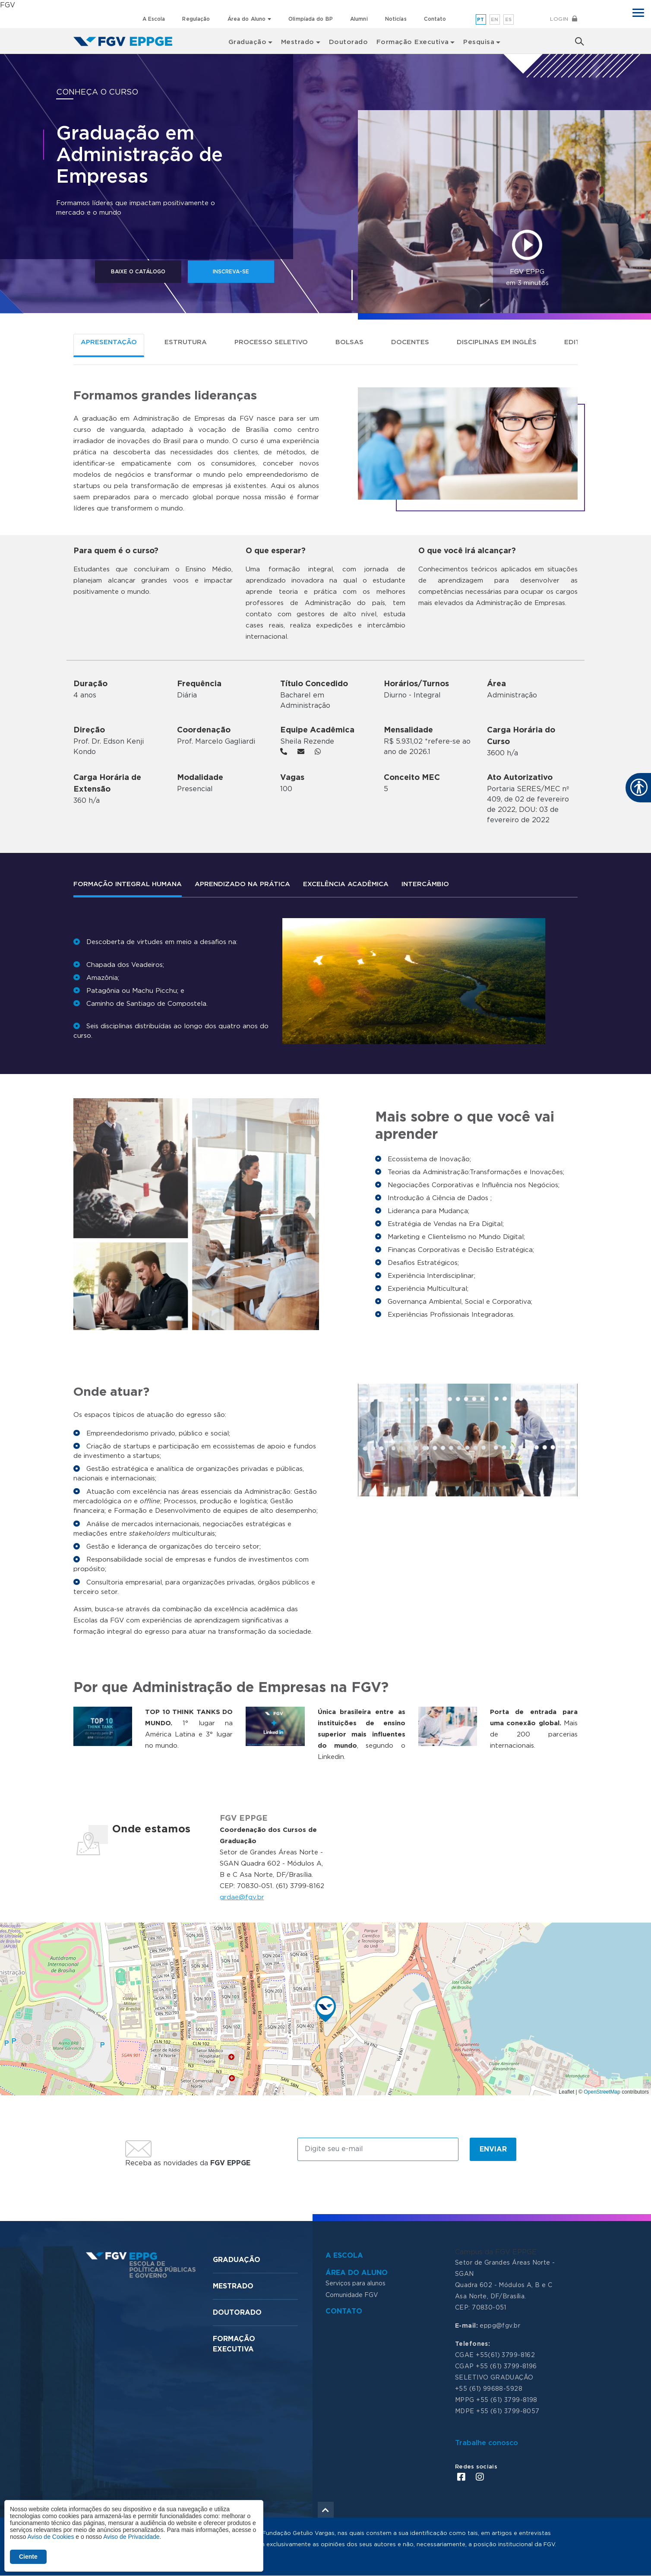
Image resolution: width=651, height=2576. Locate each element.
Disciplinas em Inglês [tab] (497, 342)
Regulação (196, 19)
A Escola (153, 19)
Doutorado (348, 41)
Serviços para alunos (356, 2284)
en (495, 19)
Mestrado (233, 2286)
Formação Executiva (412, 41)
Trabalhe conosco (486, 2443)
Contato (435, 19)
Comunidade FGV (352, 2295)
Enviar (493, 2149)
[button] (325, 2009)
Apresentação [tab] (109, 342)
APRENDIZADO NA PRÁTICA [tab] (242, 884)
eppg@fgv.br (500, 2326)
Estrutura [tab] (185, 342)
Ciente (28, 2556)
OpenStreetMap (602, 2092)
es (508, 19)
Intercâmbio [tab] (425, 884)
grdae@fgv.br (242, 1897)
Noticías (396, 19)
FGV (7, 5)
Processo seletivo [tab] (271, 342)
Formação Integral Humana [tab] (127, 884)
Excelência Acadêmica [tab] (346, 884)
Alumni (359, 19)
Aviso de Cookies (50, 2536)
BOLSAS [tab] (349, 342)
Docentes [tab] (410, 342)
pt (480, 19)
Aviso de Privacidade (131, 2536)
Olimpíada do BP (310, 19)
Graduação (236, 2259)
